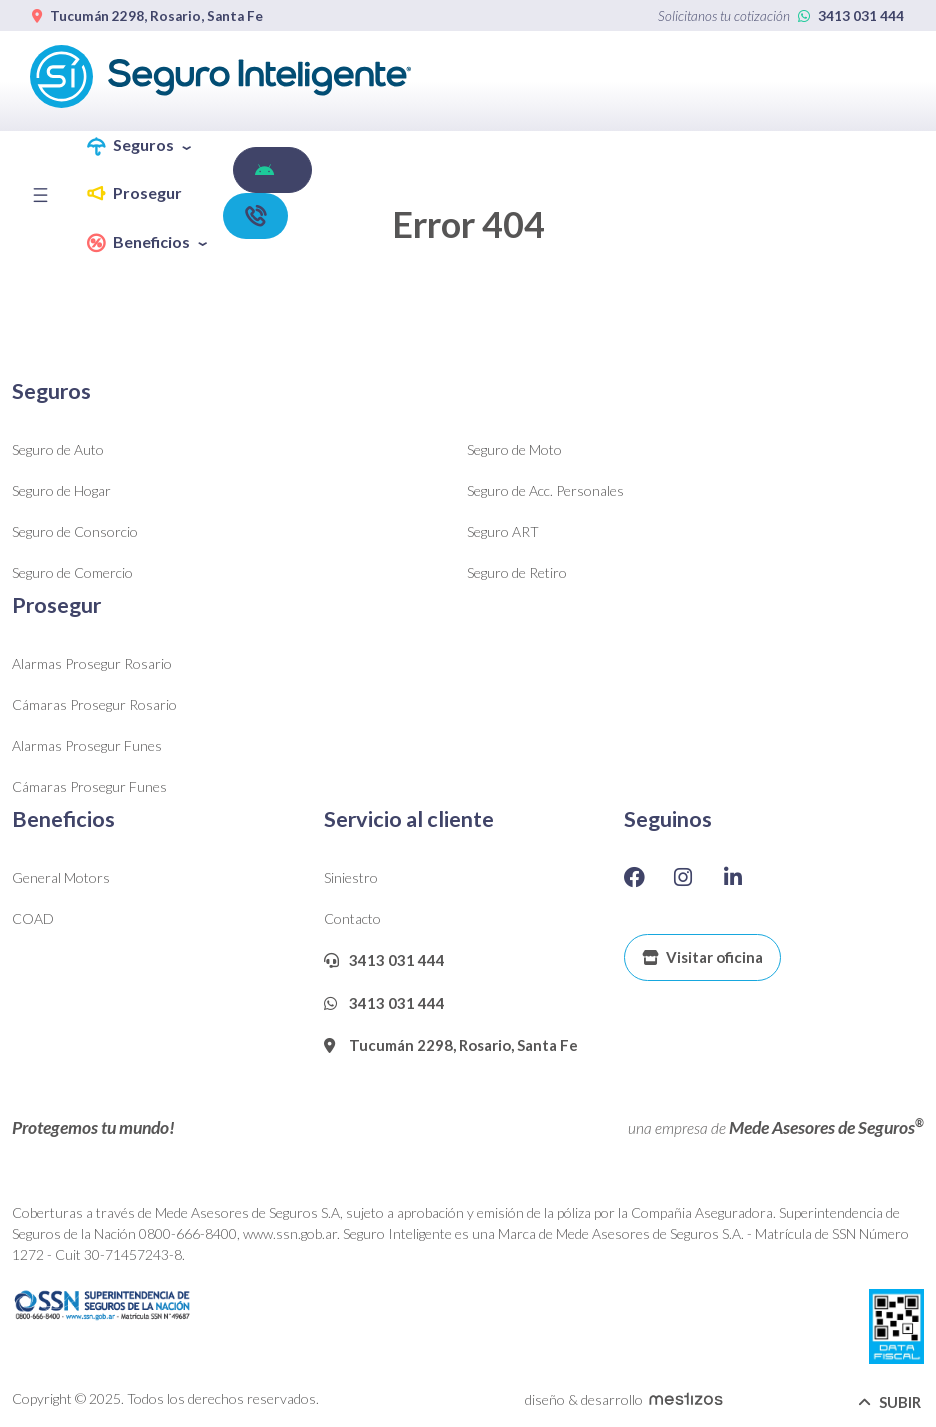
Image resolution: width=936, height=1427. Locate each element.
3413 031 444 (851, 16)
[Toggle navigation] (46, 195)
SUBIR (889, 1402)
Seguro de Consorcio (75, 531)
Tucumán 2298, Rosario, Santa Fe (147, 16)
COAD (33, 918)
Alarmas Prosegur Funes (87, 745)
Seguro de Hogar (61, 490)
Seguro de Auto (58, 449)
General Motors (61, 877)
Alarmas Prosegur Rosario (92, 663)
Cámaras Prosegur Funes (89, 786)
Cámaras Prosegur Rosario (94, 704)
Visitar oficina (702, 957)
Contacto (352, 918)
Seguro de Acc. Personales (545, 490)
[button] (147, 146)
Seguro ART (503, 531)
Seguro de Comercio (72, 572)
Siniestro (351, 877)
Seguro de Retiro (517, 572)
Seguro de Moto (514, 449)
